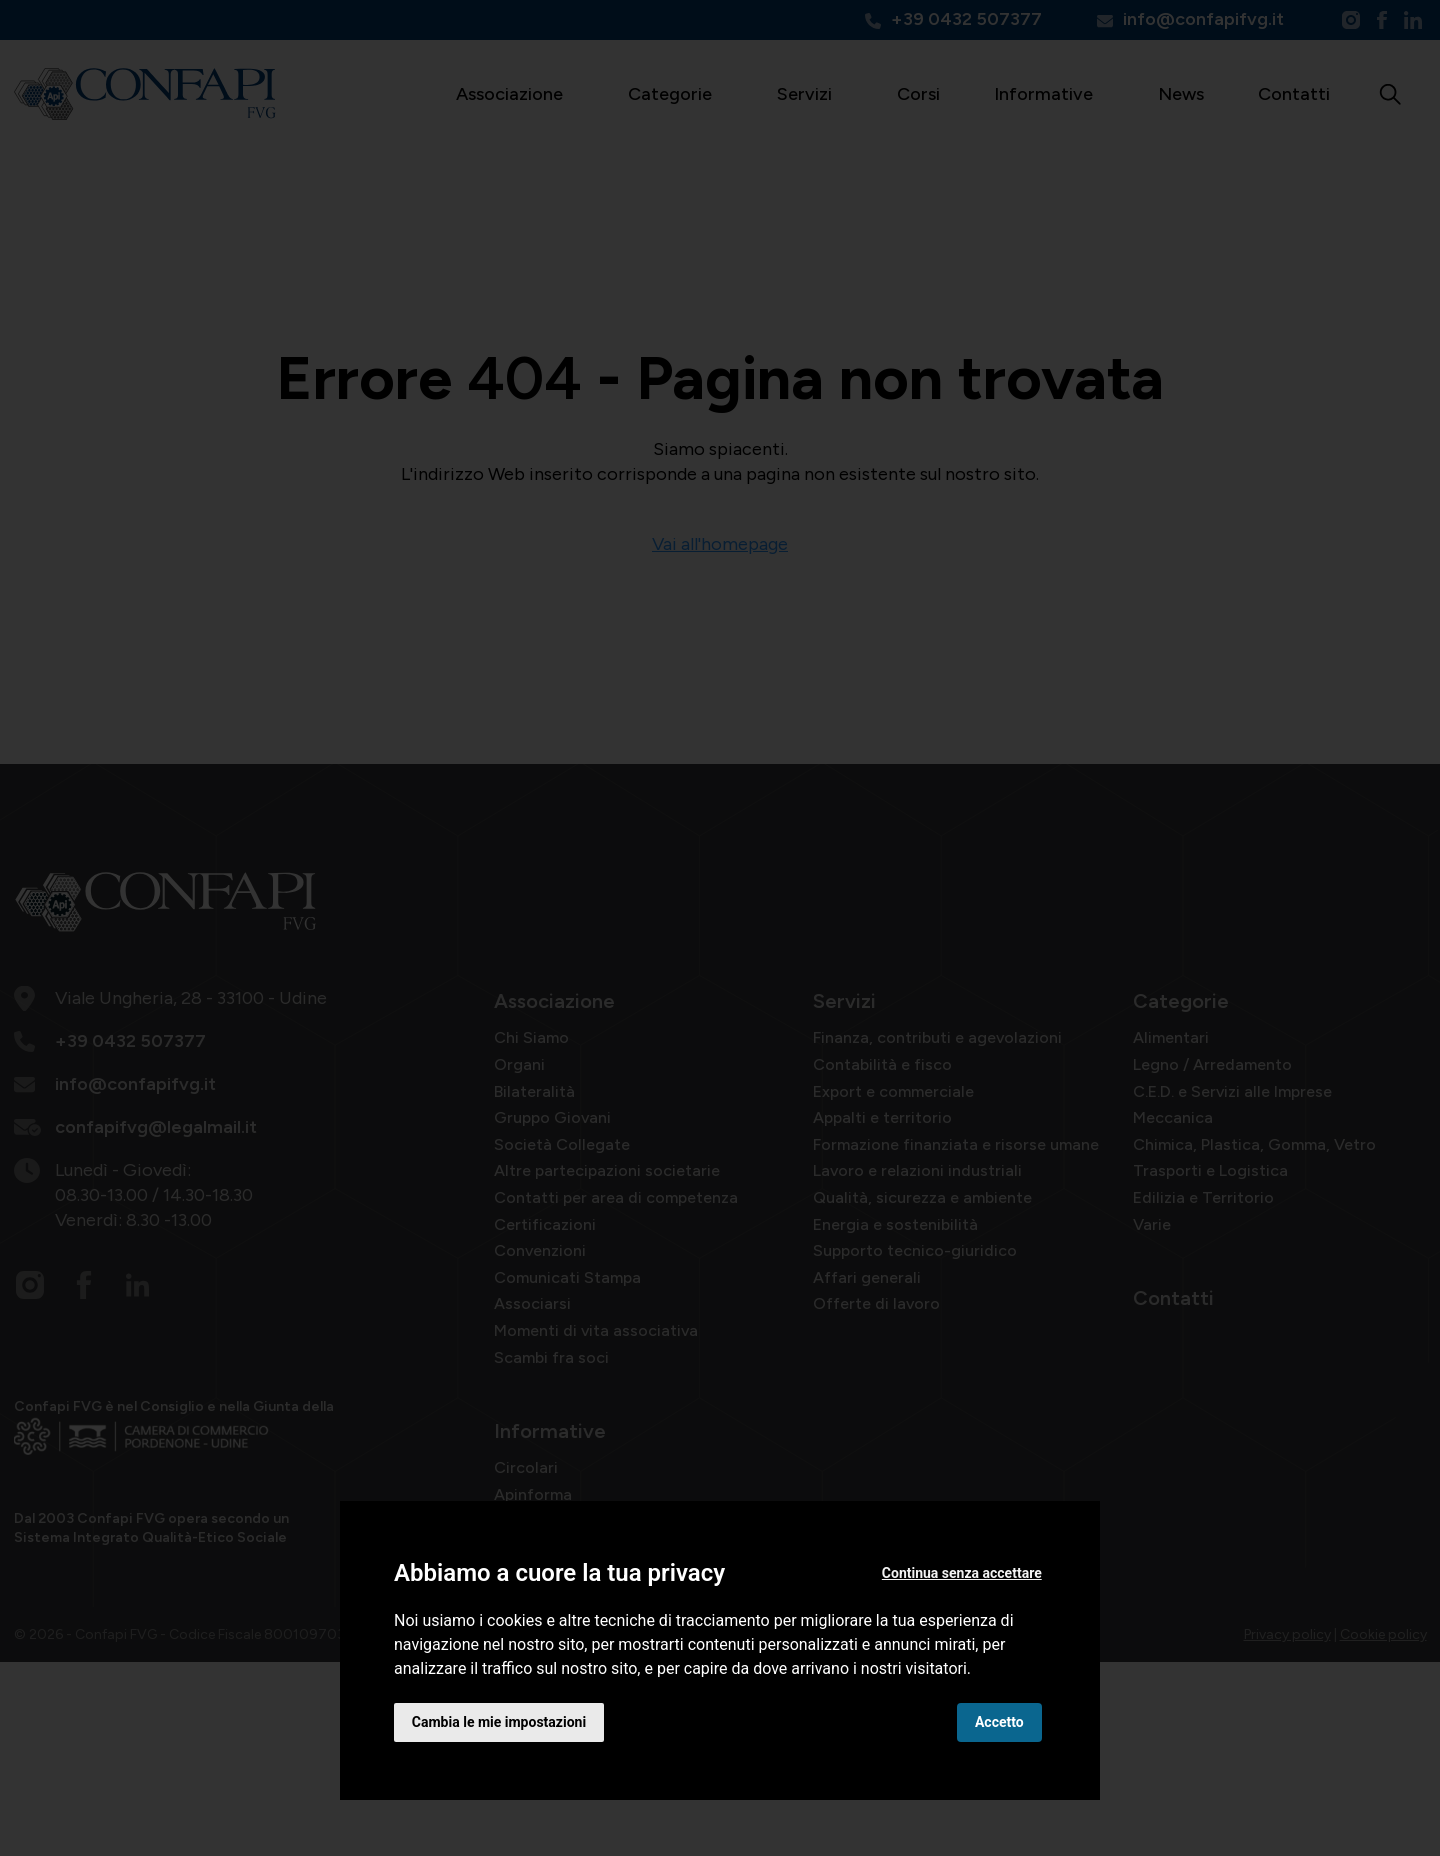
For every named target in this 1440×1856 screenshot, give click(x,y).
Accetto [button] (999, 1722)
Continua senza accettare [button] (962, 1573)
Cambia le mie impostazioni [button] (499, 1722)
